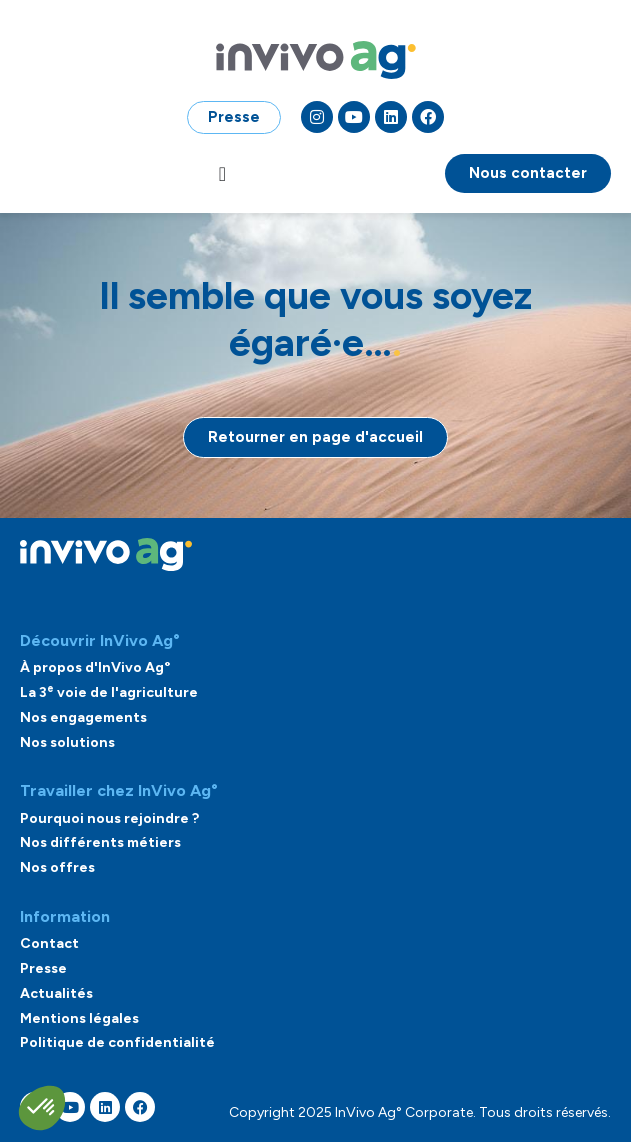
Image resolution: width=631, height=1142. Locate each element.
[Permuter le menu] (222, 174)
